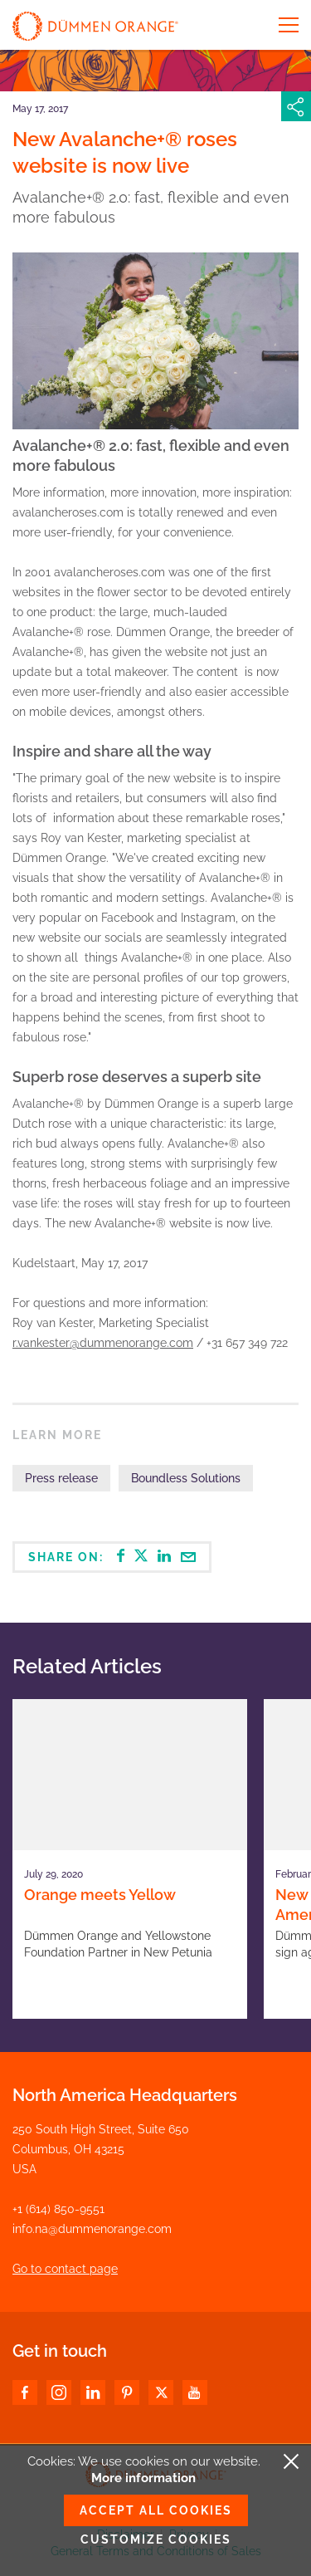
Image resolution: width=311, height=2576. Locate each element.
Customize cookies (155, 2539)
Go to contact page (65, 2268)
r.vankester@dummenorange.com (102, 1342)
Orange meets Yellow (100, 1894)
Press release (61, 1478)
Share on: (112, 1556)
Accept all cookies (156, 2510)
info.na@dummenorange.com (92, 2229)
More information (143, 2478)
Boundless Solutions (186, 1478)
